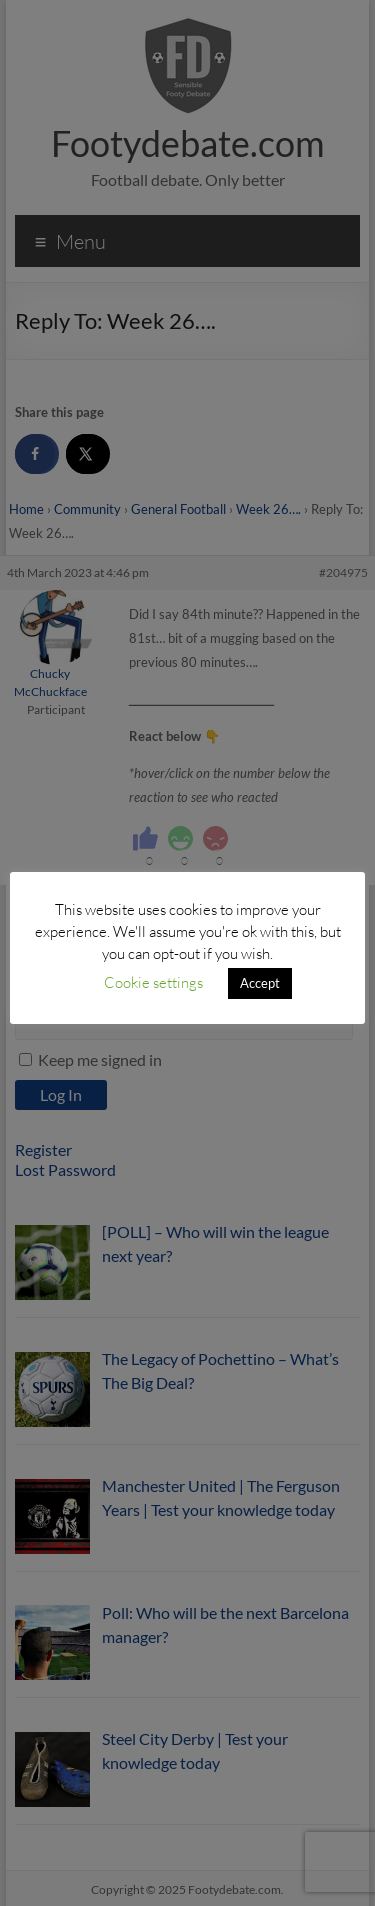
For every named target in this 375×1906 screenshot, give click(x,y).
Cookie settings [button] (153, 982)
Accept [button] (260, 983)
